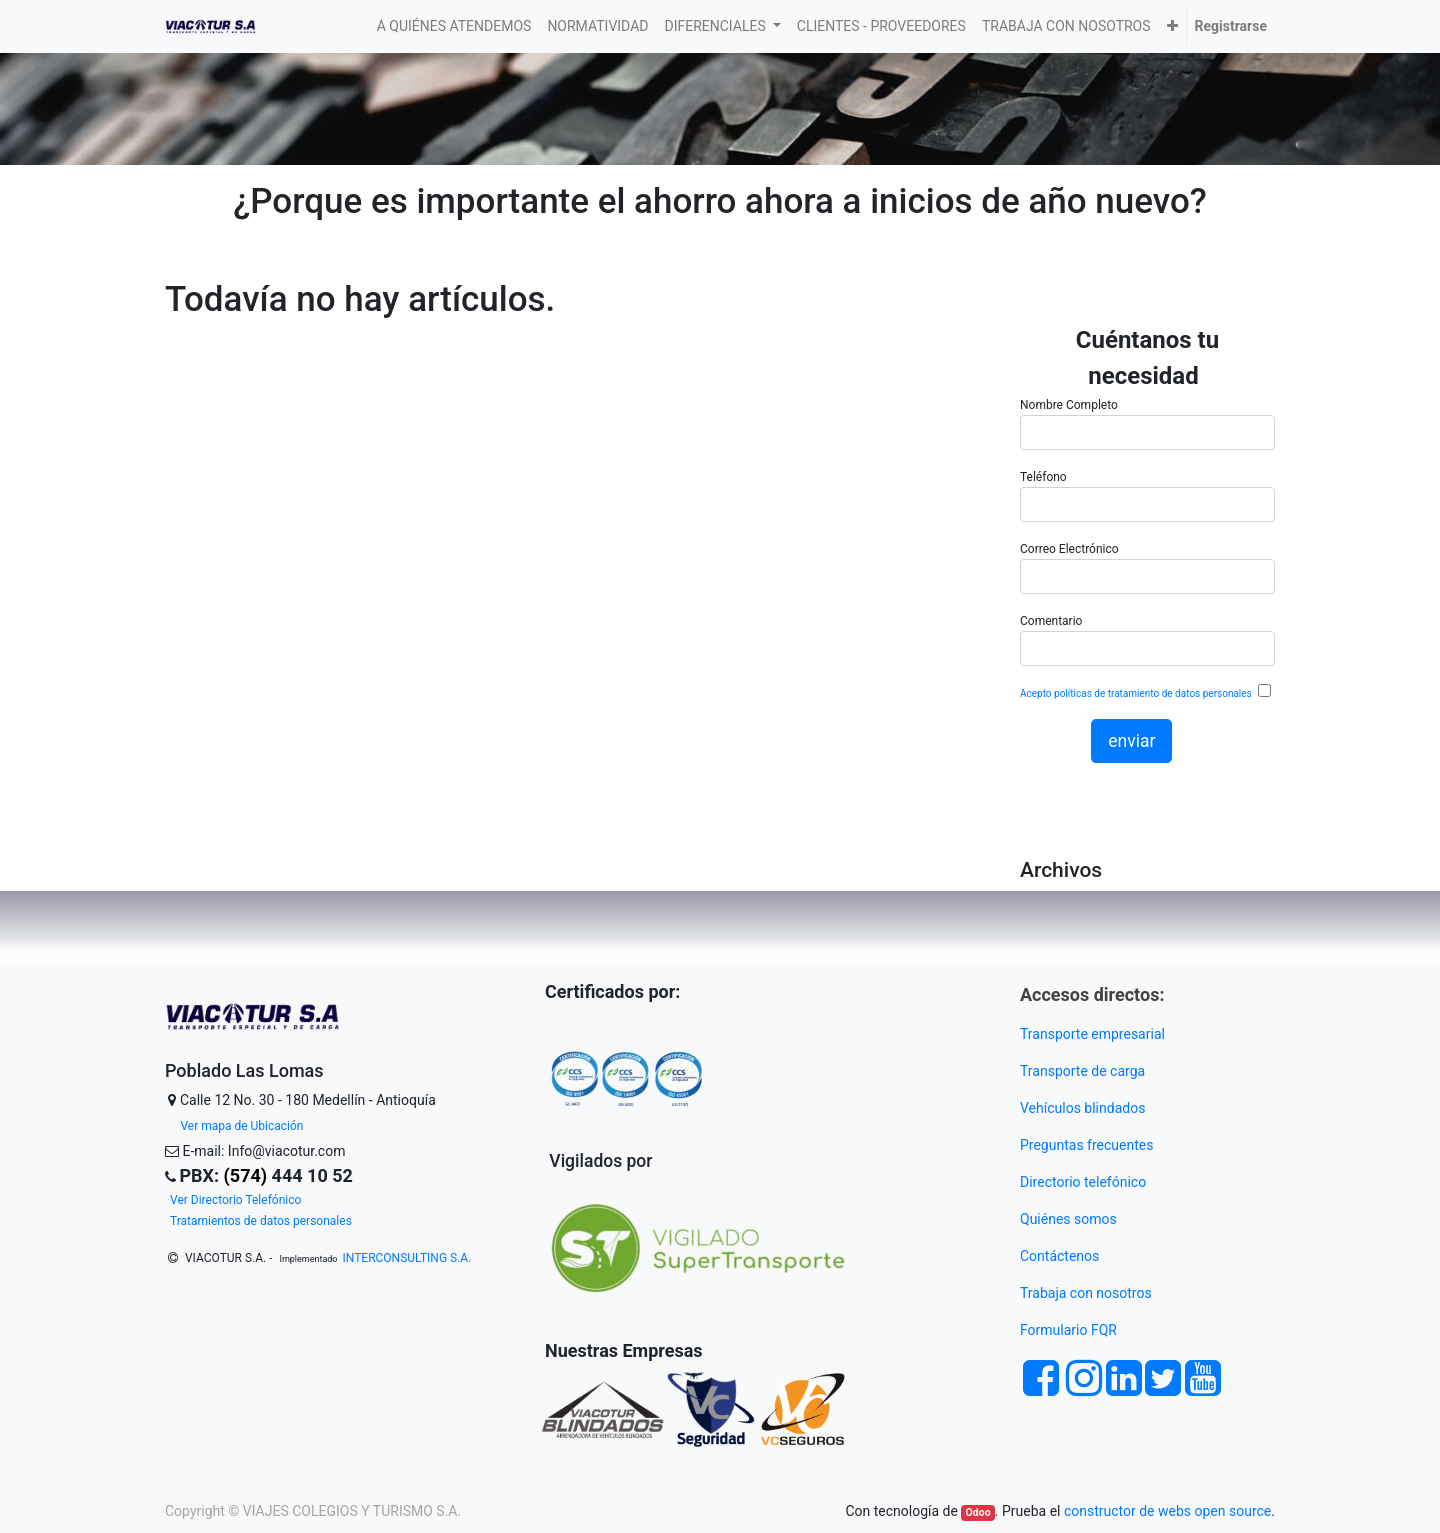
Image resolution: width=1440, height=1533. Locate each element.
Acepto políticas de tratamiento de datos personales (1137, 693)
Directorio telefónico (1083, 1182)
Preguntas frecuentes (1088, 1145)
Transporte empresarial (1092, 1034)
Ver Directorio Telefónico (235, 1200)
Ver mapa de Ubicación (241, 1126)
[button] (1172, 26)
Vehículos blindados (1082, 1108)
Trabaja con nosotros (1087, 1293)
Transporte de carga (1084, 1071)
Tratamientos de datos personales (261, 1221)
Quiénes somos (1068, 1219)
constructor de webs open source (1167, 1511)
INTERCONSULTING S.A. (407, 1258)
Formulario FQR (1068, 1330)
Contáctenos (1059, 1256)
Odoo (978, 1512)
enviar (1131, 741)
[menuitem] (454, 26)
